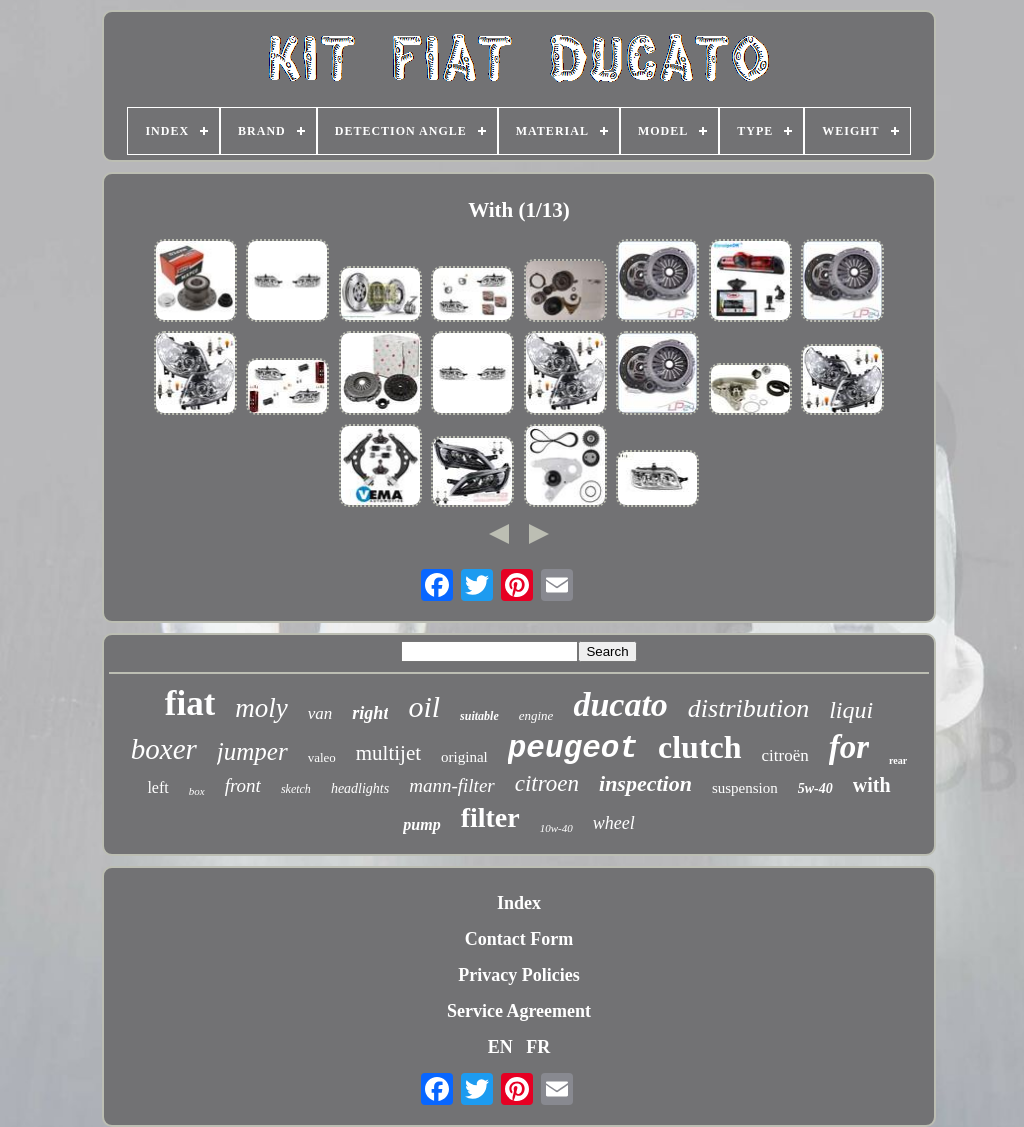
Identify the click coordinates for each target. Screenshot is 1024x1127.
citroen (547, 783)
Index (519, 903)
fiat (190, 703)
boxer (164, 749)
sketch (296, 789)
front (243, 785)
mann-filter (452, 785)
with (872, 785)
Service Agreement (519, 1011)
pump (421, 824)
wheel (614, 823)
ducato (620, 704)
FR (538, 1047)
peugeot (573, 748)
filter (490, 817)
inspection (645, 783)
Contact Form (519, 939)
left (157, 787)
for (849, 747)
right (370, 713)
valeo (322, 757)
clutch (700, 747)
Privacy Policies (518, 975)
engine (536, 715)
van (320, 713)
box (197, 791)
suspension (745, 788)
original (464, 757)
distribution (748, 708)
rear (898, 760)
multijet (388, 753)
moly (261, 708)
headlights (360, 788)
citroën (785, 755)
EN (500, 1047)
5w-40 (815, 788)
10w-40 (556, 828)
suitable (479, 716)
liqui (851, 710)
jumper (252, 751)
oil (424, 706)
